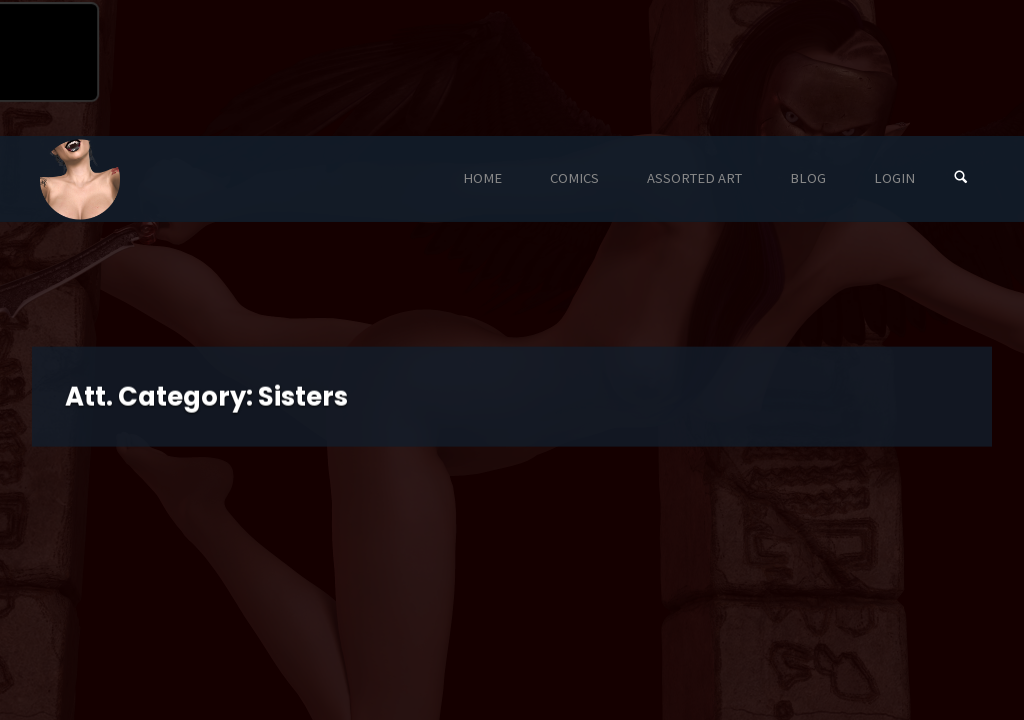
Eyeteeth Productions (80, 180)
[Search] (961, 178)
